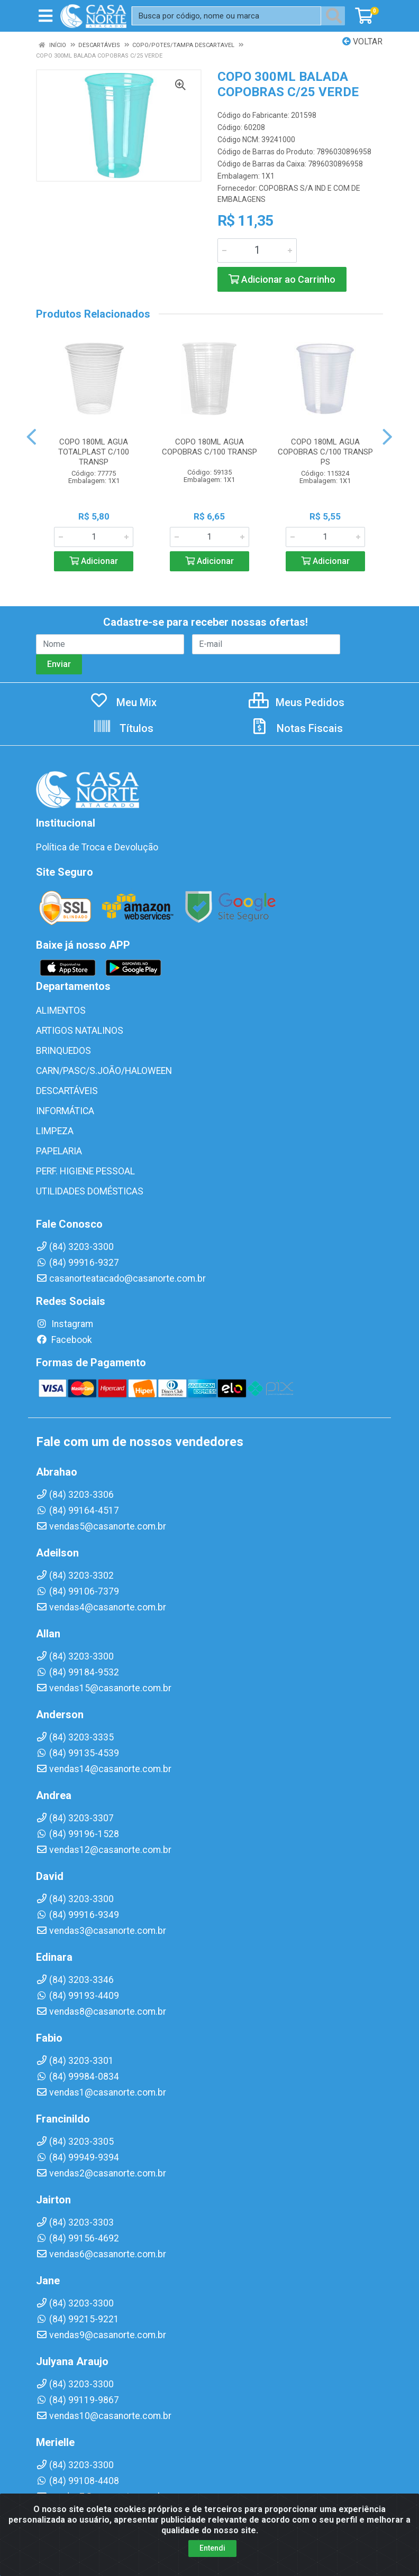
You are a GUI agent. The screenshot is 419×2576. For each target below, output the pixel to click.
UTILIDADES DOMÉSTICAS (89, 1191)
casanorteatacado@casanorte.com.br (121, 1278)
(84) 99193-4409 (77, 1995)
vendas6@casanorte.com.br (101, 2254)
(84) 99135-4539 (77, 1753)
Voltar (362, 41)
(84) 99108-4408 (77, 2481)
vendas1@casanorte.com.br (101, 2092)
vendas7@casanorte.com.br (101, 2496)
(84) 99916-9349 (77, 1915)
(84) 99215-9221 (77, 2319)
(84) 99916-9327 (77, 1262)
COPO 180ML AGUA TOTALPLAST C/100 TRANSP (93, 452)
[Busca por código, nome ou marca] (226, 15)
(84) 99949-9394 (77, 2157)
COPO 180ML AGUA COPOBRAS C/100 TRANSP (209, 447)
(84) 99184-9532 (77, 1672)
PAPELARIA (59, 1151)
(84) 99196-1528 (77, 1834)
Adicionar (93, 561)
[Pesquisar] (335, 15)
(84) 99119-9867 (77, 2400)
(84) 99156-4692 (77, 2238)
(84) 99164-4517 (77, 1510)
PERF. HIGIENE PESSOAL (85, 1171)
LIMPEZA (55, 1131)
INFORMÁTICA (65, 1111)
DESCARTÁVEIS (67, 1091)
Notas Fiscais (296, 728)
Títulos (123, 728)
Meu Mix (123, 702)
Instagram (64, 1324)
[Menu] (45, 15)
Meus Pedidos (296, 702)
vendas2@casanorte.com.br (101, 2173)
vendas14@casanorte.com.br (103, 1769)
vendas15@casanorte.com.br (103, 1688)
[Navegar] (31, 437)
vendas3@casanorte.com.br (101, 1930)
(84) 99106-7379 (77, 1591)
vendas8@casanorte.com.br (101, 2011)
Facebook (64, 1340)
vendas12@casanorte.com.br (103, 1850)
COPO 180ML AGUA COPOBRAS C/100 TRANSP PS (325, 452)
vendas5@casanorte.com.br (101, 1526)
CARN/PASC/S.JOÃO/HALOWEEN (104, 1070)
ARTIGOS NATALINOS (79, 1030)
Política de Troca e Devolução (97, 847)
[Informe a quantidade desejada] (257, 250)
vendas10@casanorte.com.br (103, 2416)
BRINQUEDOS (63, 1050)
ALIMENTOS (61, 1010)
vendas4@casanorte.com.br (101, 1607)
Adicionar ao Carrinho (282, 279)
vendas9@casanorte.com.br (101, 2335)
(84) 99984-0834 (77, 2076)
